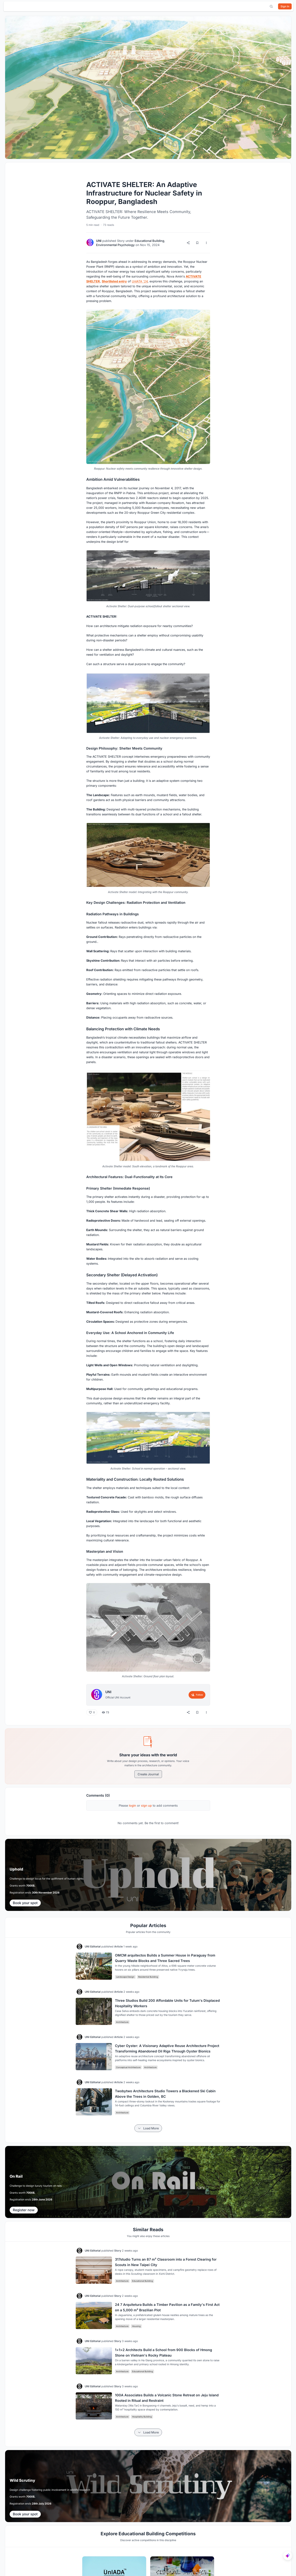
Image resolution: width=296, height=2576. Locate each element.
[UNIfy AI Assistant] (287, 2555)
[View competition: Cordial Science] (216, 2538)
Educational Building (183, 207)
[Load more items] (182, 2094)
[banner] (182, 1841)
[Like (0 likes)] (125, 1679)
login (166, 1772)
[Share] (222, 209)
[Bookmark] (231, 209)
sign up (180, 1772)
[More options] (240, 209)
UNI (132, 207)
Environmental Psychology (149, 211)
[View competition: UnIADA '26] (148, 2538)
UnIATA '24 (173, 247)
